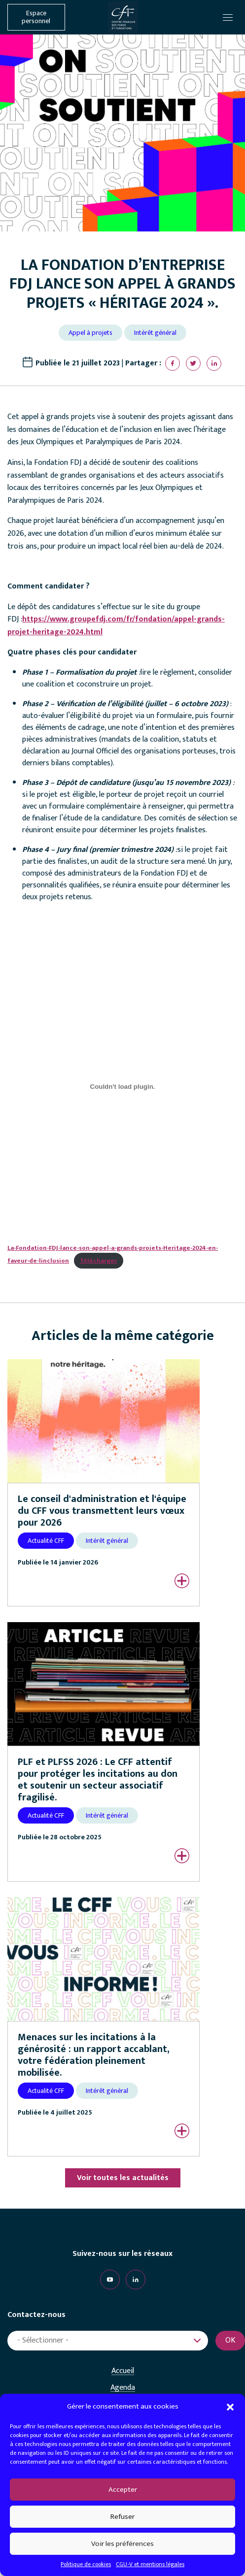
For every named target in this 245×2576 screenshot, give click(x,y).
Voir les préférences (122, 2544)
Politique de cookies (86, 2564)
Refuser (122, 2517)
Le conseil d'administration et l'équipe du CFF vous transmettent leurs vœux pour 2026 (102, 1511)
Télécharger (98, 1261)
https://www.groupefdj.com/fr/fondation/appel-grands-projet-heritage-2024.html (116, 626)
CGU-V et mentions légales (150, 2564)
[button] (230, 2407)
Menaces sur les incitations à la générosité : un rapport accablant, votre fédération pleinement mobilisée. (94, 2055)
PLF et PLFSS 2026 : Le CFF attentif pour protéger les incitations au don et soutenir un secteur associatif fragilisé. (97, 1780)
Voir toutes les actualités (123, 2178)
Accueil (122, 2371)
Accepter (122, 2489)
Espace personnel (36, 17)
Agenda (122, 2388)
